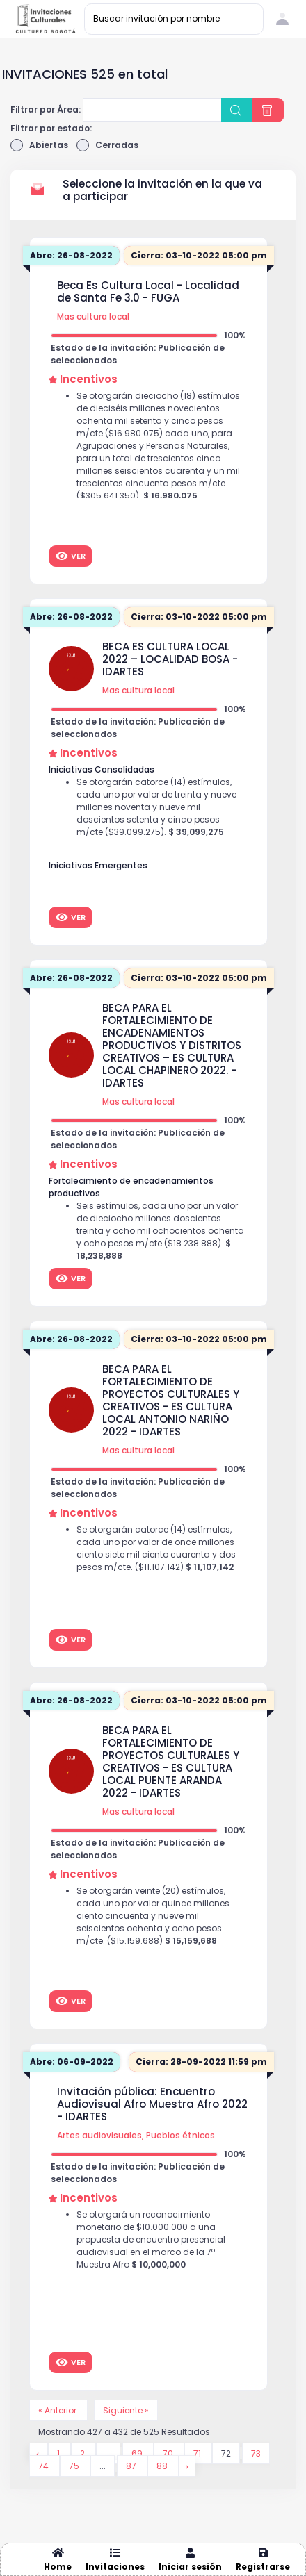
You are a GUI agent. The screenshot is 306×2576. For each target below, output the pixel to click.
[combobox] (152, 110)
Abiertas (39, 145)
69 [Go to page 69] (138, 2453)
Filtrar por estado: (51, 128)
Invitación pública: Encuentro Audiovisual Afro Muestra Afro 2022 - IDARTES (152, 2104)
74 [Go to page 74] (44, 2466)
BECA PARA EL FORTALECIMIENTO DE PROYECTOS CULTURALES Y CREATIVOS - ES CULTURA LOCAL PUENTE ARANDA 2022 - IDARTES (170, 1761)
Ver (71, 556)
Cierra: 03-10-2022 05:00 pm (199, 255)
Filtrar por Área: (45, 109)
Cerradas (107, 145)
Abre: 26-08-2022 (71, 255)
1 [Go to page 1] (59, 2453)
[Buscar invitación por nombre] (174, 19)
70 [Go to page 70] (169, 2453)
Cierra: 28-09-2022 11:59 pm (201, 2061)
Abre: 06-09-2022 (71, 2061)
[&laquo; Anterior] (38, 2453)
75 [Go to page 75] (75, 2466)
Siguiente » (126, 2410)
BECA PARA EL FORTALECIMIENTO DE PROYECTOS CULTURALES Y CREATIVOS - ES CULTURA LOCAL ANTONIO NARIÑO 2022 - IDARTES (170, 1400)
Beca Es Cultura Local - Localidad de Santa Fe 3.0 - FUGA (148, 291)
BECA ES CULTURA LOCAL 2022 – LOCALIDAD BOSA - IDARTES (170, 659)
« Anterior (58, 2410)
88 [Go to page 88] (163, 2466)
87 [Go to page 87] (132, 2466)
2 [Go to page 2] (83, 2453)
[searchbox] (95, 111)
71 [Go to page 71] (198, 2453)
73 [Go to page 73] (256, 2453)
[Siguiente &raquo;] (187, 2466)
